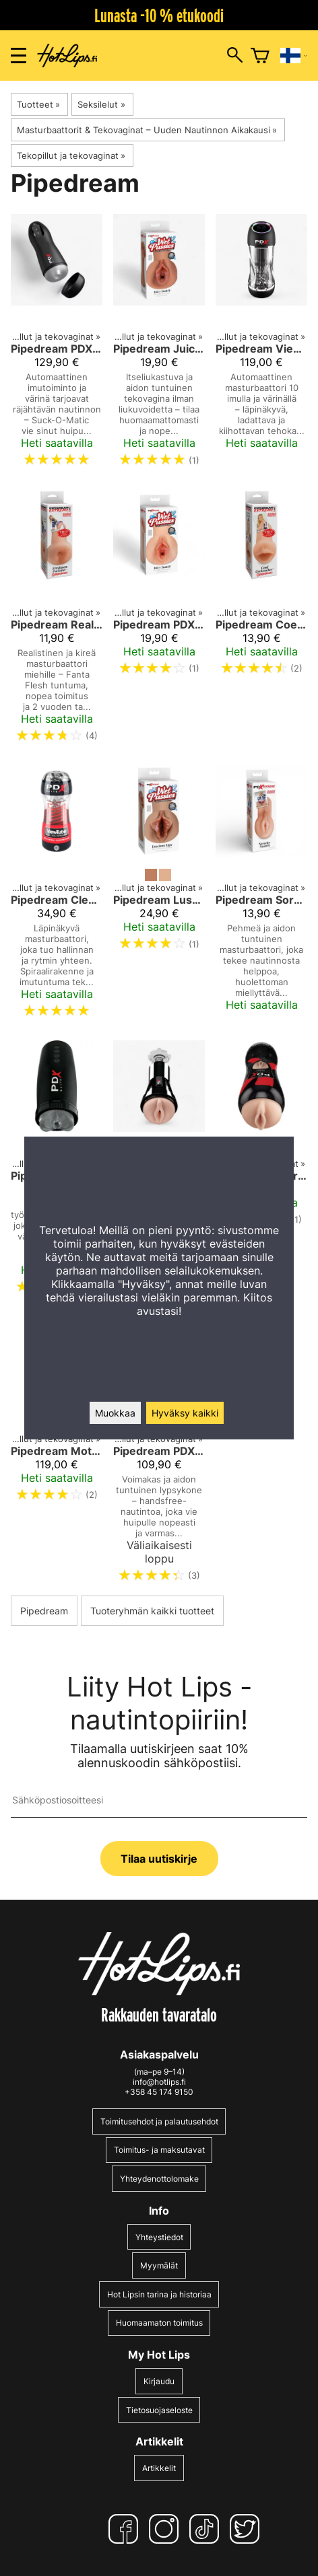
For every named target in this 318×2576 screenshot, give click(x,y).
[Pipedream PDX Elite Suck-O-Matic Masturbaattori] (56, 346)
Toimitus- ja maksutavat (159, 2150)
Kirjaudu (159, 2381)
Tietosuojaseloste (159, 2410)
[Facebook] (126, 2529)
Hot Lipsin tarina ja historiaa (159, 2294)
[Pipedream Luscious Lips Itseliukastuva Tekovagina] (159, 897)
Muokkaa (115, 1413)
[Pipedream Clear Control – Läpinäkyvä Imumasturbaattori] (56, 897)
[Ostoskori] (260, 56)
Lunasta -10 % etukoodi (159, 15)
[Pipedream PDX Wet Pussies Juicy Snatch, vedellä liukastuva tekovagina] (159, 621)
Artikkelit (159, 2468)
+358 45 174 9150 (159, 2092)
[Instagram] (166, 2529)
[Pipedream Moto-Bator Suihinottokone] (56, 1455)
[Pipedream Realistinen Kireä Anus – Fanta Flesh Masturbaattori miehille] (56, 621)
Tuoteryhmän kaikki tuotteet (152, 1610)
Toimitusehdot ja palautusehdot (159, 2121)
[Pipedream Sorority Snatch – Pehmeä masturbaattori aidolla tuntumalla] (261, 897)
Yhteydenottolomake (159, 2179)
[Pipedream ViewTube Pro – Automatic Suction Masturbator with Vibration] (261, 346)
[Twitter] (247, 2529)
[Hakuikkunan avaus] (235, 56)
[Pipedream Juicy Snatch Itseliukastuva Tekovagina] (159, 346)
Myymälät (159, 2265)
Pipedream (44, 1610)
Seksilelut (101, 104)
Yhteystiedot (159, 2237)
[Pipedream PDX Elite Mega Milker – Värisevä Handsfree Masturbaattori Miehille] (159, 1455)
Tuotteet (38, 104)
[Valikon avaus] (18, 55)
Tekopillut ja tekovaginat (71, 155)
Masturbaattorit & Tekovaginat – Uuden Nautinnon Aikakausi (147, 129)
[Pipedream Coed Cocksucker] (261, 621)
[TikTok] (206, 2529)
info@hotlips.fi (159, 2082)
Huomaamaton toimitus (159, 2323)
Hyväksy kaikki (185, 1413)
